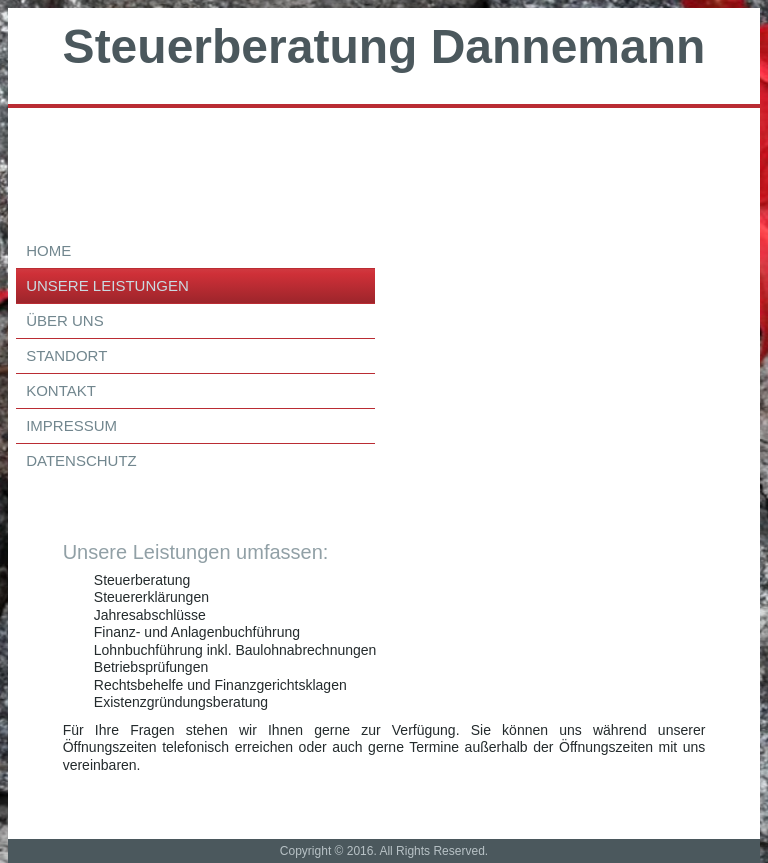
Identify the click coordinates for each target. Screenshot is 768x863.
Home (48, 250)
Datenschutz (81, 460)
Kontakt (61, 390)
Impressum (71, 425)
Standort (66, 355)
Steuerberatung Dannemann (384, 46)
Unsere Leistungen (107, 285)
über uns (65, 320)
